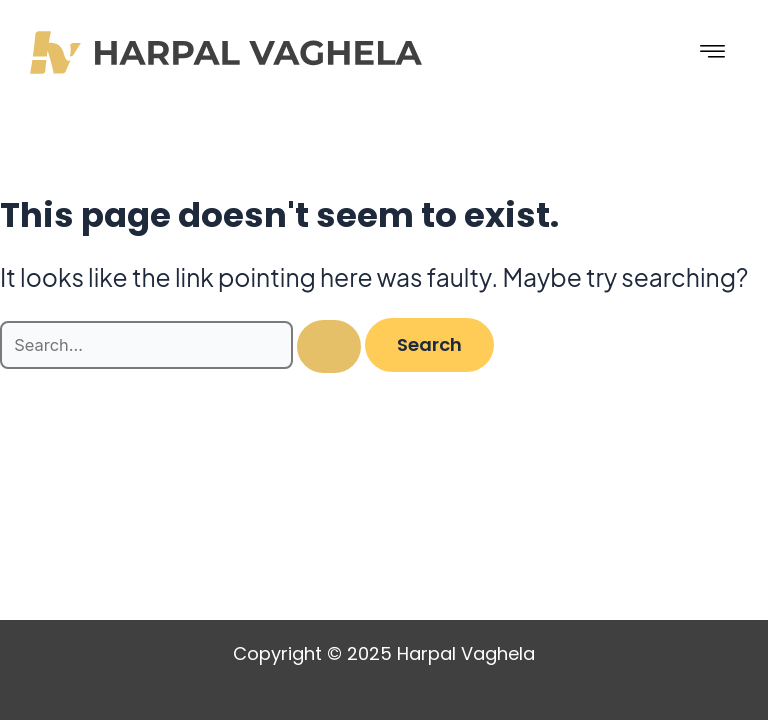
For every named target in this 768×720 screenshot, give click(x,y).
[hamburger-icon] (713, 52)
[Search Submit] (329, 346)
